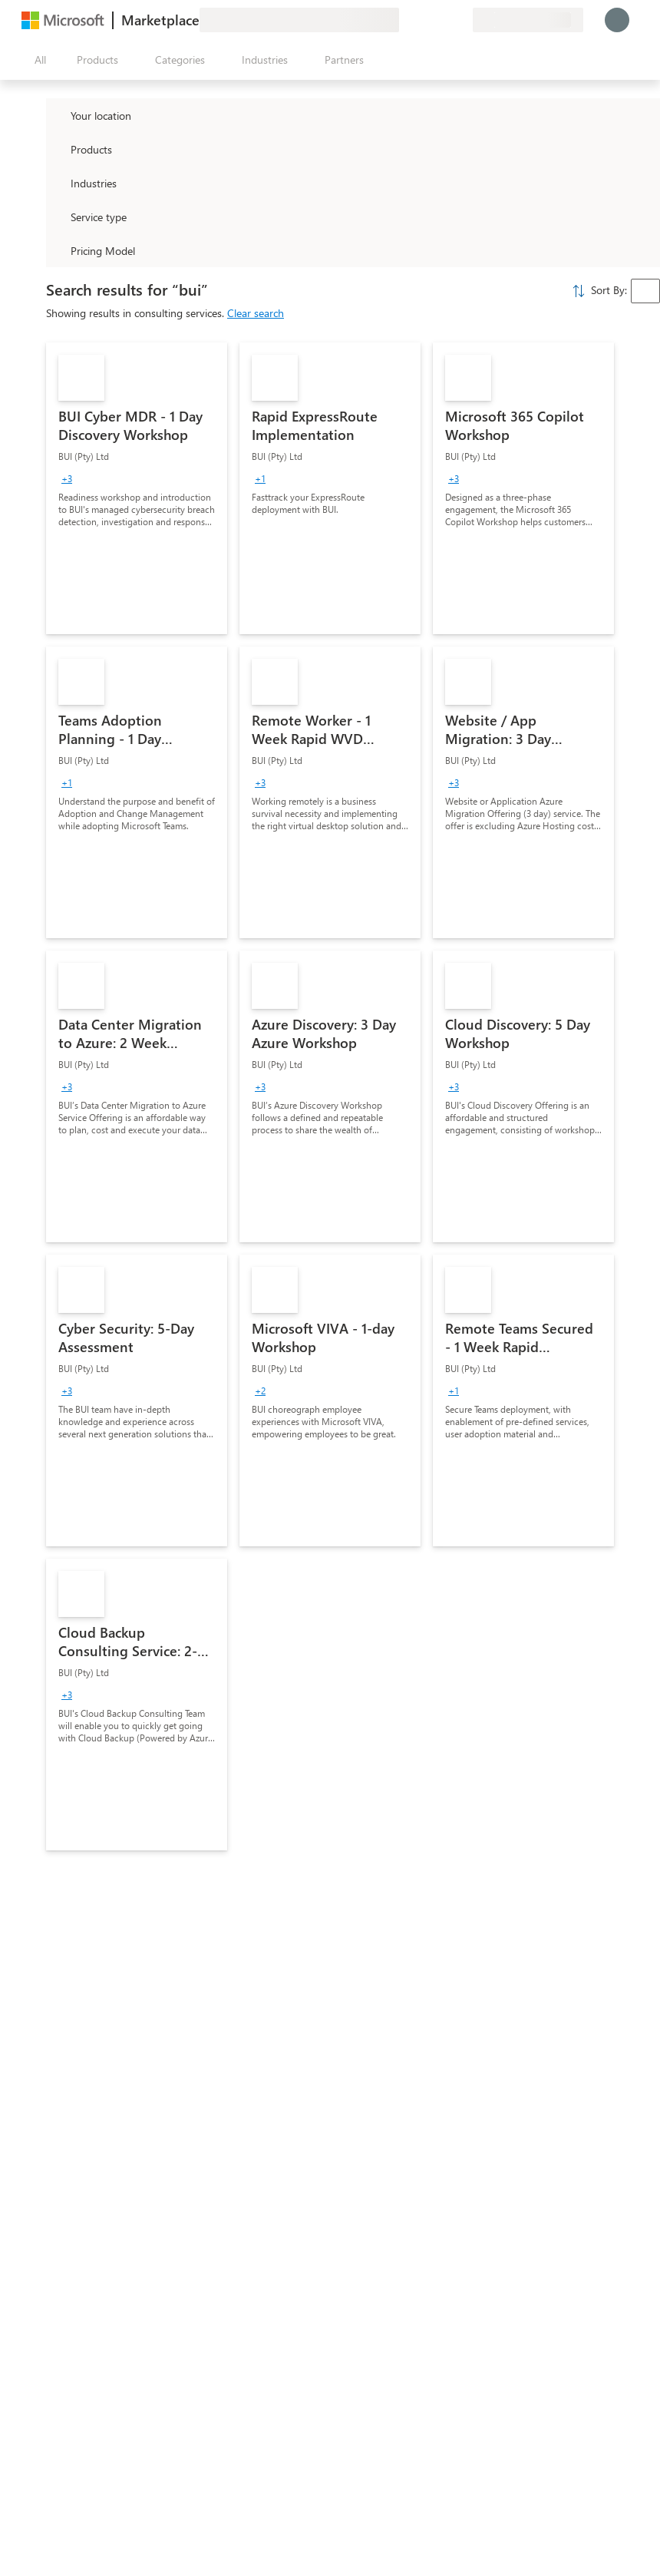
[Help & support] (423, 20)
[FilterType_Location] (57, 115)
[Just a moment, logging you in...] (617, 20)
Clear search (255, 313)
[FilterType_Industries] (57, 183)
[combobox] (645, 291)
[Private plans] (460, 20)
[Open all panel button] (36, 60)
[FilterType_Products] (57, 149)
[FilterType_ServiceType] (57, 216)
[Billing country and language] (528, 20)
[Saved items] (442, 20)
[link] (136, 488)
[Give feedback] (405, 20)
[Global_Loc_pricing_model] (57, 250)
